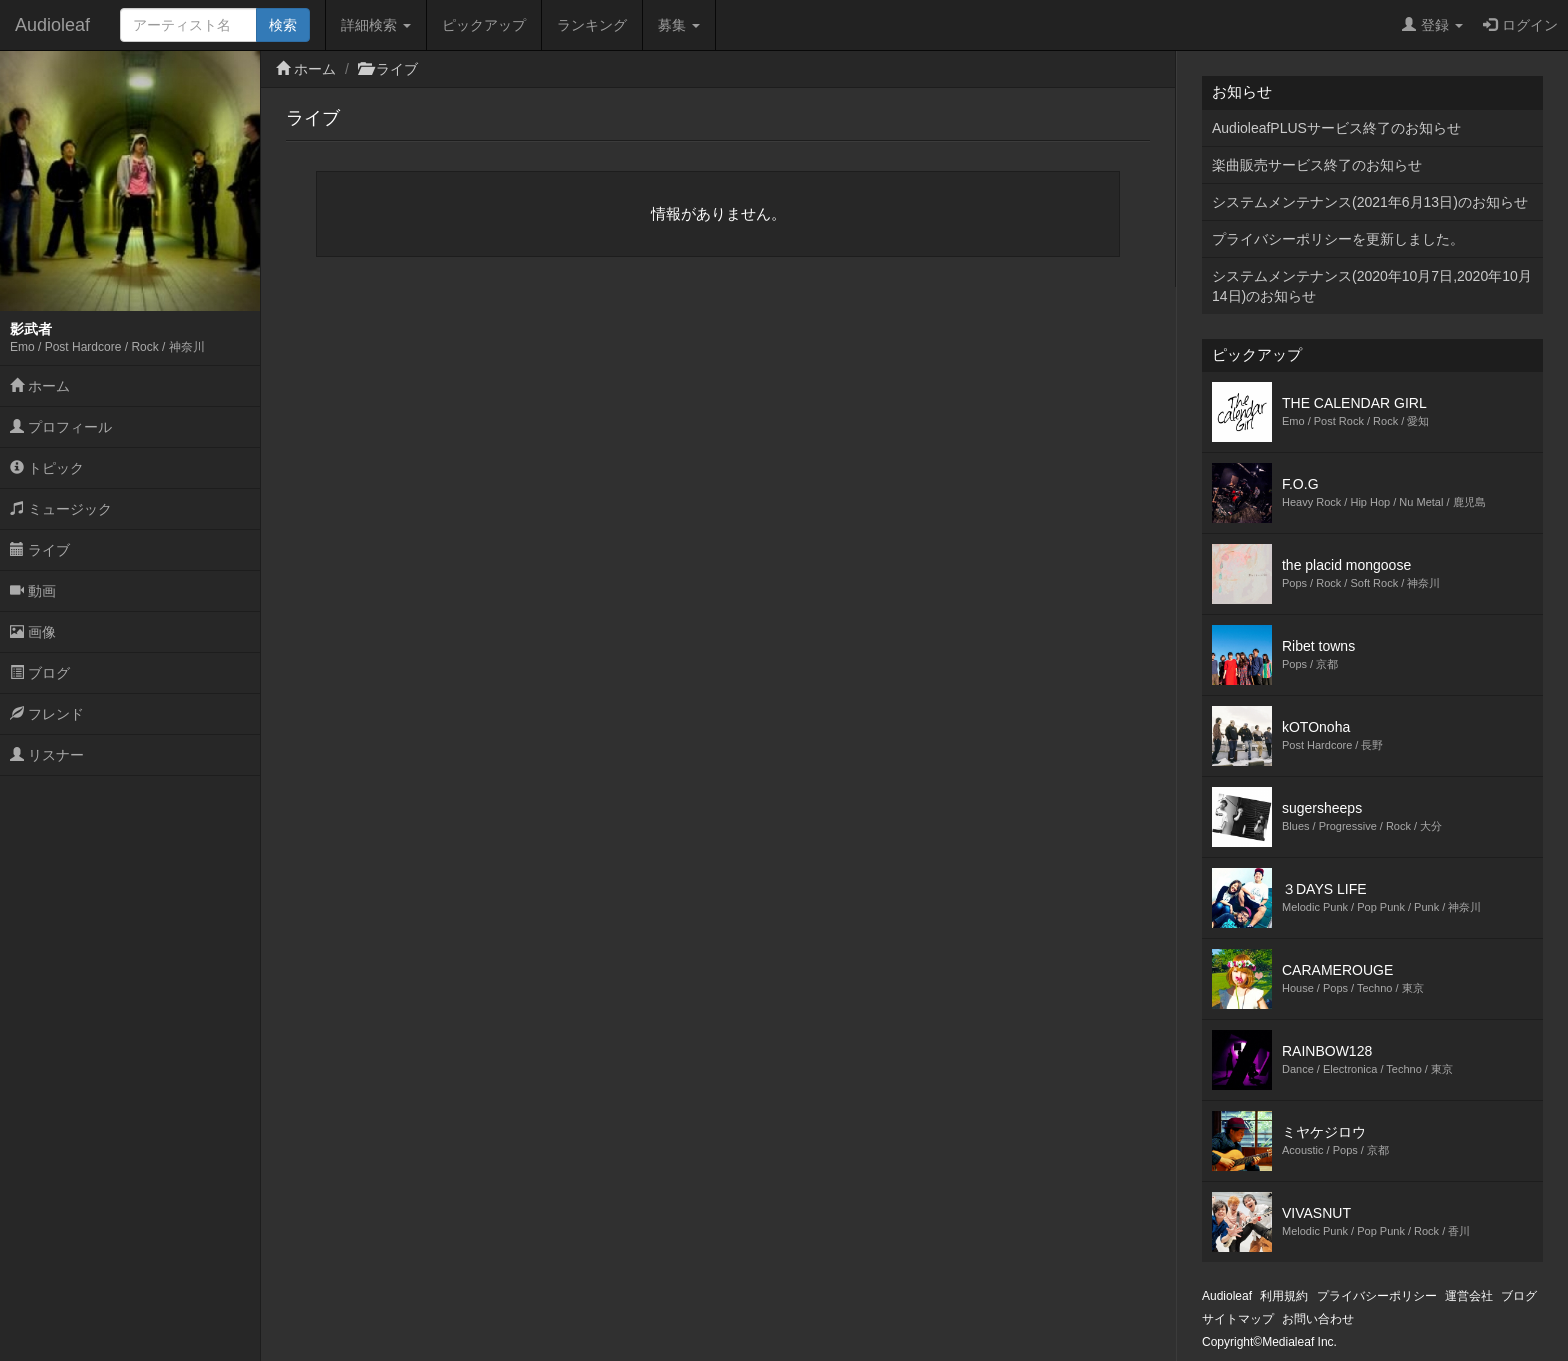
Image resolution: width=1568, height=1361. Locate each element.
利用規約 (1284, 1296)
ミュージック (61, 509)
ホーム (40, 386)
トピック (47, 468)
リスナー (47, 755)
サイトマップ (1238, 1319)
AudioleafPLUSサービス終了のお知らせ (1336, 128)
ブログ (40, 673)
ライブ (40, 550)
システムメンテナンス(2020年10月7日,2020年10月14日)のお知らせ (1372, 286)
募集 (679, 25)
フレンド (47, 714)
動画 (33, 591)
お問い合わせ (1318, 1319)
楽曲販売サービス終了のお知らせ (1317, 165)
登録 (1432, 25)
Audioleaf (52, 25)
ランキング (592, 25)
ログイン (1520, 25)
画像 (33, 632)
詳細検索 (376, 25)
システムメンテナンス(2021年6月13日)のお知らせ (1370, 202)
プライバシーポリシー (1377, 1296)
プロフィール (61, 427)
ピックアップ (484, 25)
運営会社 (1469, 1296)
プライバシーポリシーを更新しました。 (1338, 239)
